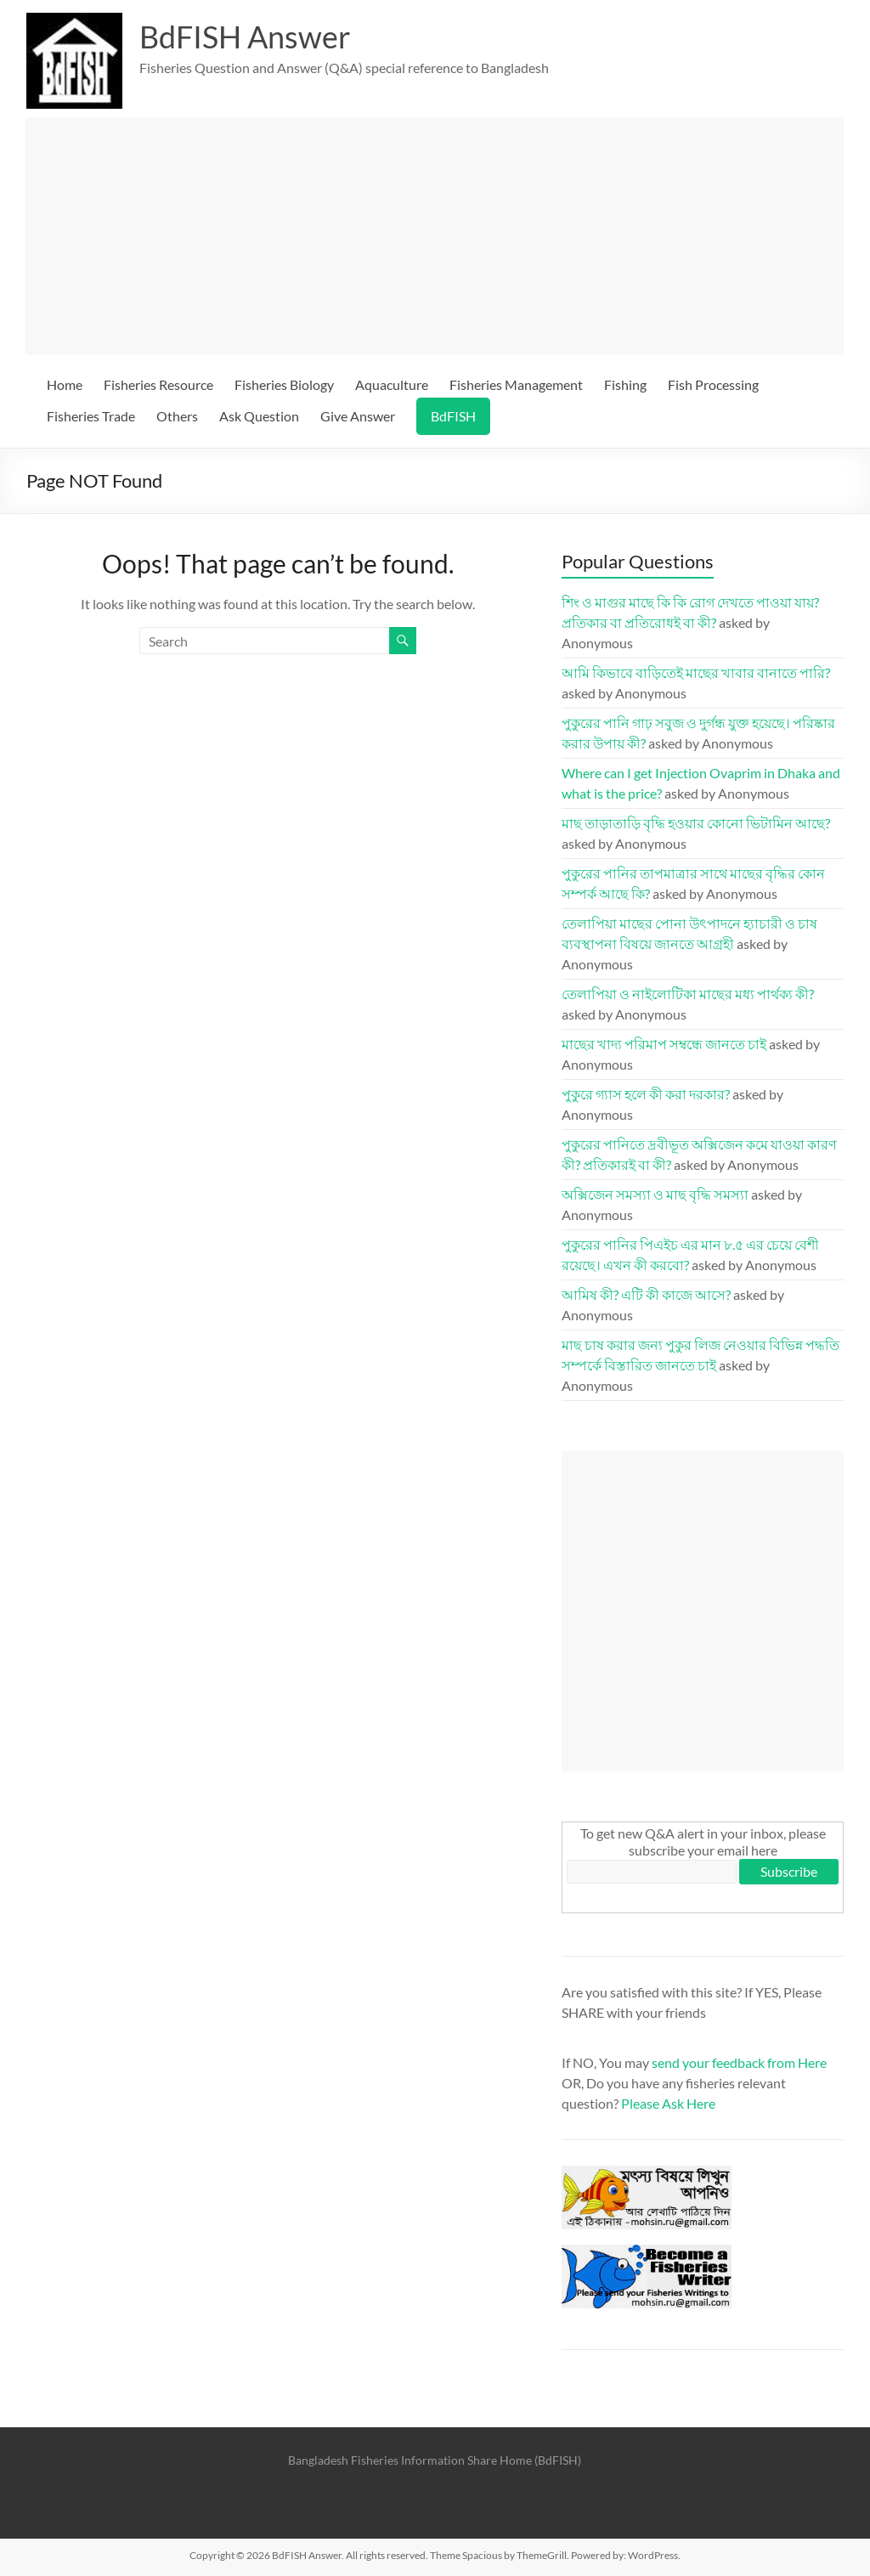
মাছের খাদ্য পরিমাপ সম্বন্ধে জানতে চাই (664, 1044)
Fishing (625, 384)
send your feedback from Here (739, 2062)
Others (177, 416)
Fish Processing (713, 384)
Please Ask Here (668, 2103)
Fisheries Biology (284, 384)
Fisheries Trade (91, 416)
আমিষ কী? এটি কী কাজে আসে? (646, 1294)
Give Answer (357, 416)
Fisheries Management (516, 384)
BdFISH (453, 416)
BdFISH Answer (245, 36)
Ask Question (259, 416)
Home (64, 384)
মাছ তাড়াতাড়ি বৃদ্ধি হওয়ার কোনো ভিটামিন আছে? (696, 823)
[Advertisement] (434, 236)
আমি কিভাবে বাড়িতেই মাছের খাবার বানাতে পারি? (696, 672)
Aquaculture (391, 384)
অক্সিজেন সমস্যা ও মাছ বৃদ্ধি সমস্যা (655, 1194)
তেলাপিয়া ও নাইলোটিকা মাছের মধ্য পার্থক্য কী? (688, 994)
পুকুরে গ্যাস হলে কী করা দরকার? (646, 1094)
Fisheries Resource (158, 384)
